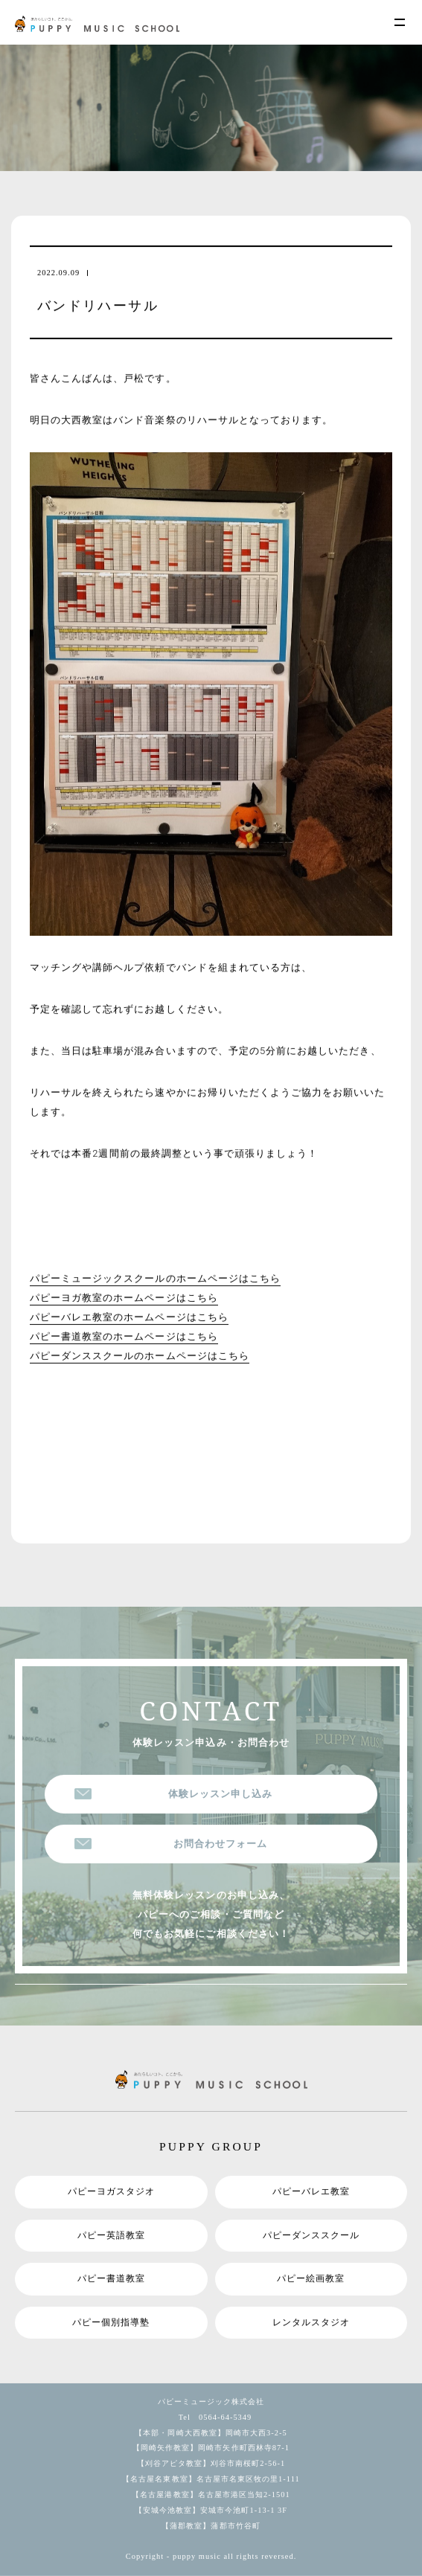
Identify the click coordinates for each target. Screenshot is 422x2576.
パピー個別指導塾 (111, 2321)
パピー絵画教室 (311, 2278)
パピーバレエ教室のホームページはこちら (129, 1317)
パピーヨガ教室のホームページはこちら (124, 1297)
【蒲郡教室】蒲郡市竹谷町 (211, 2525)
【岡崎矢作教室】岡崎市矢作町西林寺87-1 (211, 2448)
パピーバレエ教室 (311, 2191)
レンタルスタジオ (311, 2321)
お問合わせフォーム (220, 1843)
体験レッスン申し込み (220, 1793)
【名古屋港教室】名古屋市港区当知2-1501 (211, 2494)
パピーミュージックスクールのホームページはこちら (155, 1278)
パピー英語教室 (111, 2234)
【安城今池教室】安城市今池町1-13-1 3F (211, 2509)
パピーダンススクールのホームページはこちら (139, 1355)
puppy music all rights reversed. (234, 2556)
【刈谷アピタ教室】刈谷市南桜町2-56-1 (211, 2463)
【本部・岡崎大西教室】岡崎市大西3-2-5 (211, 2432)
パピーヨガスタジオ (111, 2191)
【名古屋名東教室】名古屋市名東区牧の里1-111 (210, 2478)
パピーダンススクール (311, 2234)
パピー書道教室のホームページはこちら (124, 1336)
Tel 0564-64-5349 (211, 2416)
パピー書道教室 (111, 2278)
